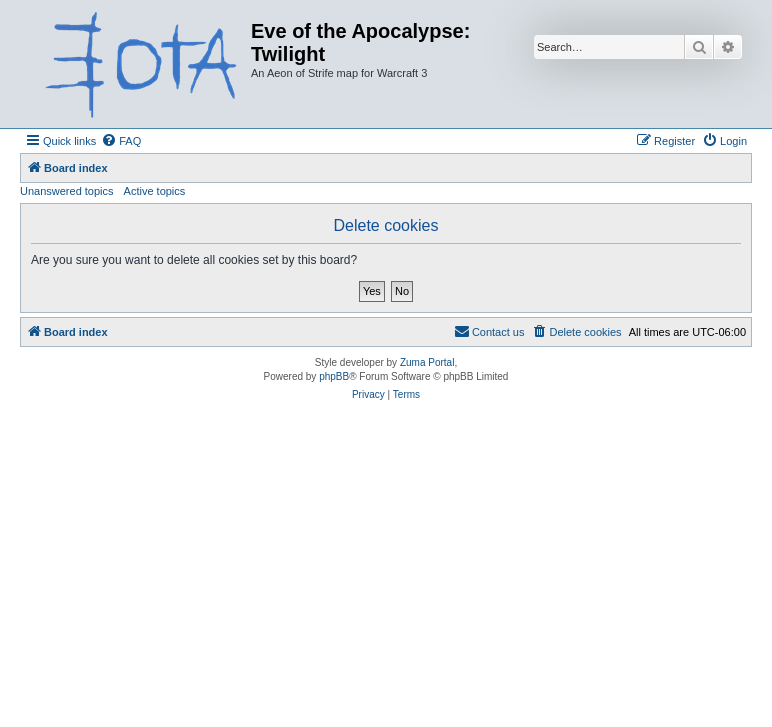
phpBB (334, 376)
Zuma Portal (427, 362)
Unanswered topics (67, 191)
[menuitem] (121, 141)
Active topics (155, 191)
